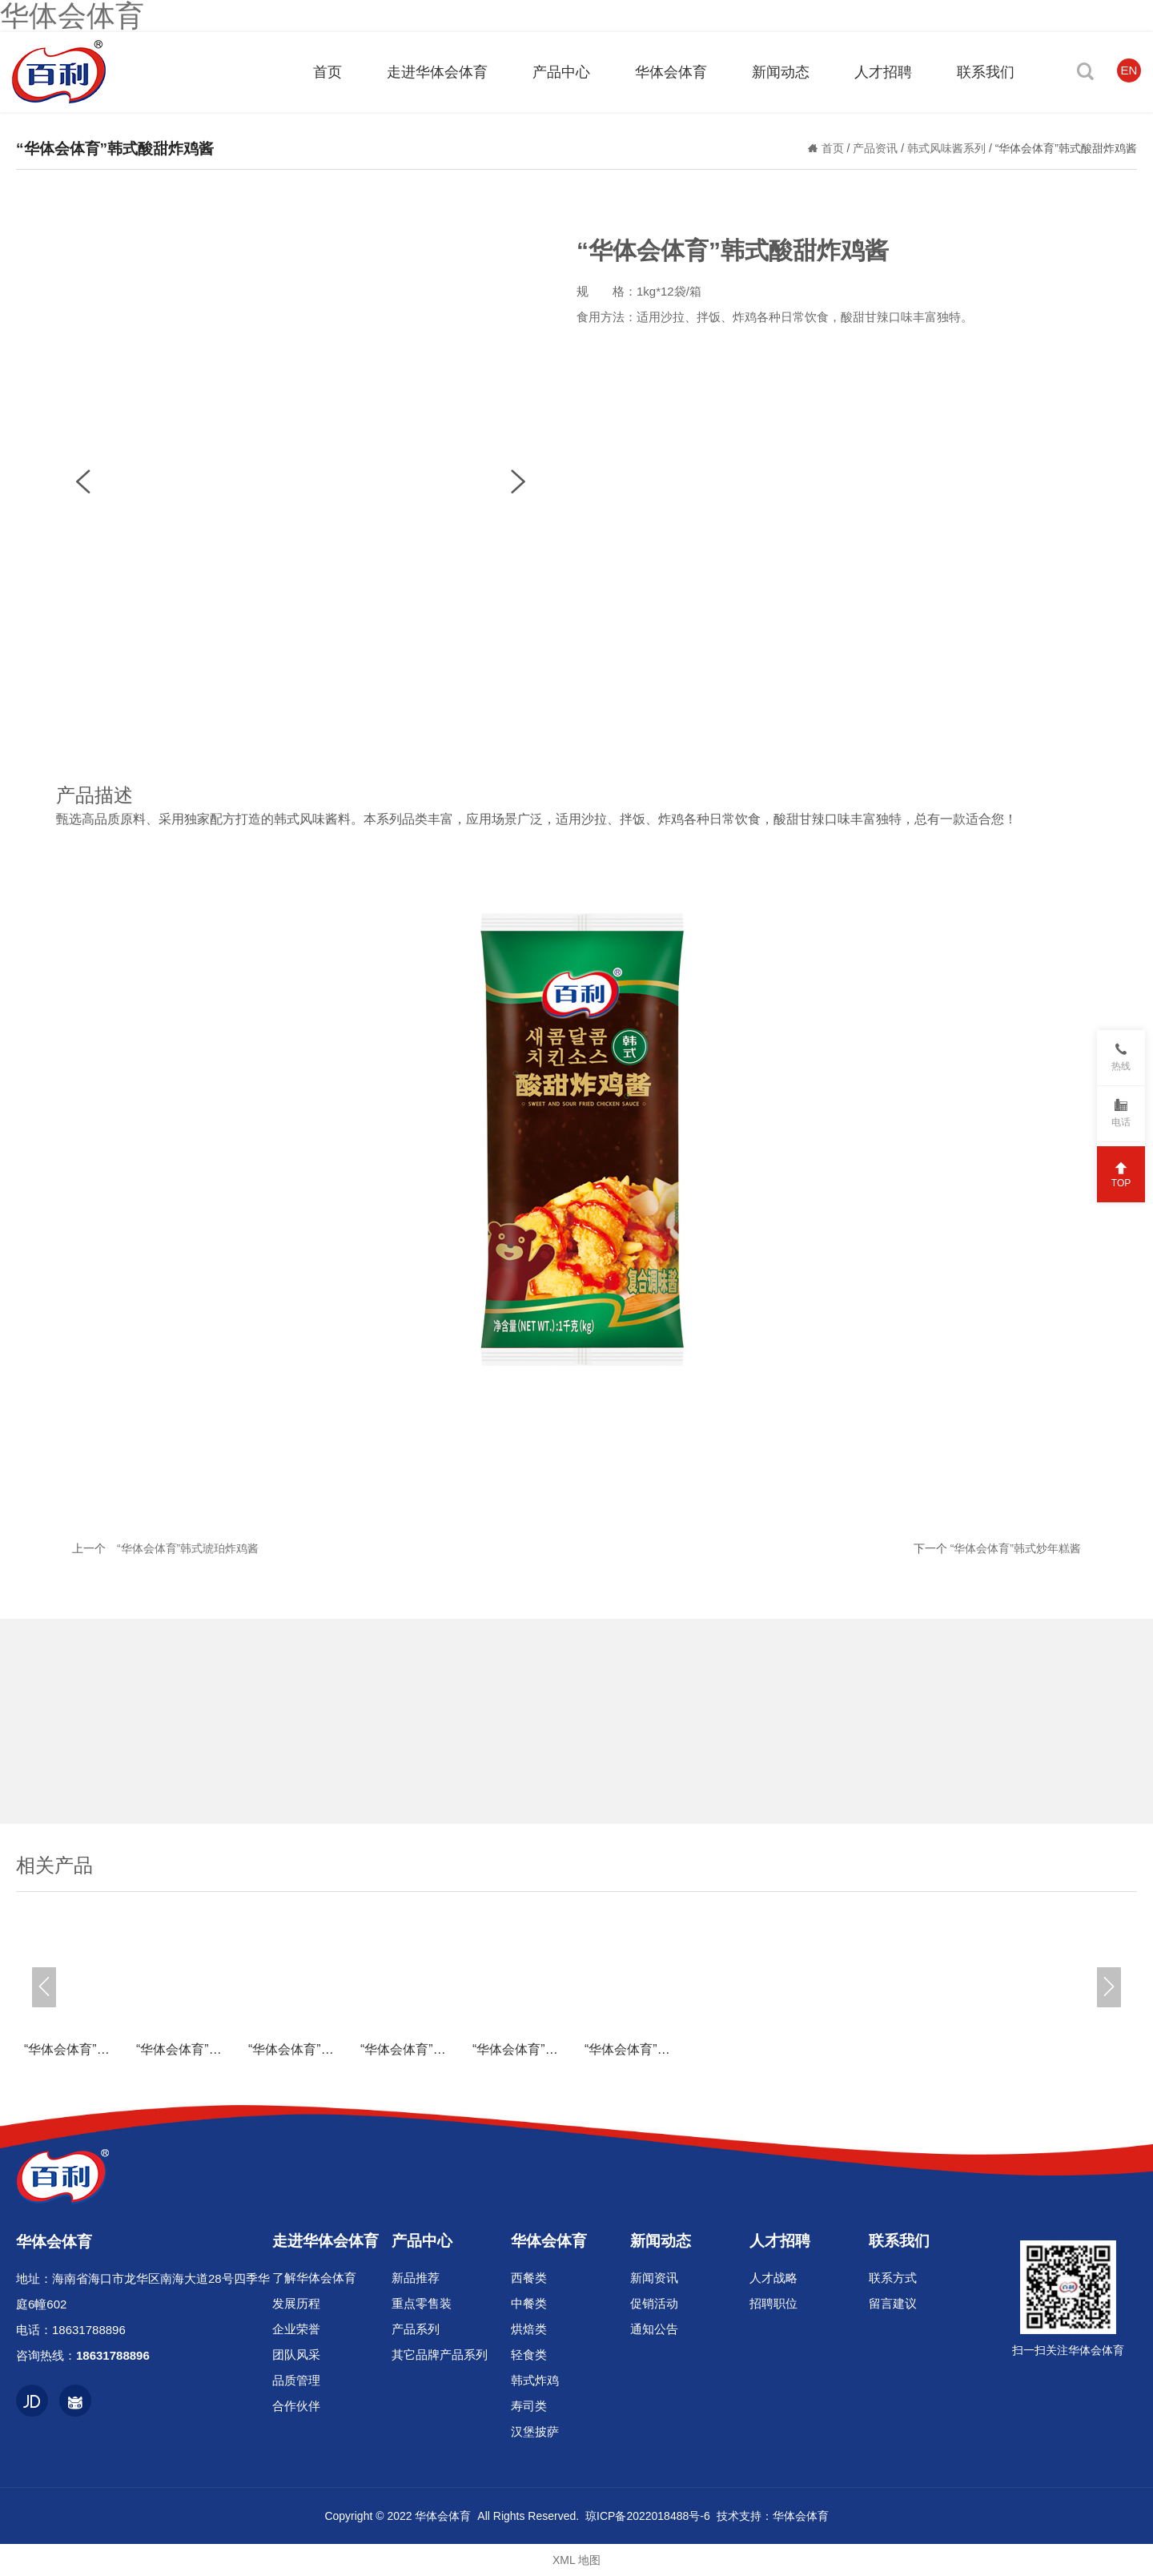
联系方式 (893, 2277)
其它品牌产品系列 (440, 2354)
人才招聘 (779, 2240)
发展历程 (296, 2303)
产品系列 (416, 2329)
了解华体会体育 (314, 2277)
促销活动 (654, 2303)
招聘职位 (773, 2303)
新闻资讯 (654, 2277)
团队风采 (296, 2354)
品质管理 (296, 2380)
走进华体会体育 (325, 2240)
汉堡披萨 (535, 2431)
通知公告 (654, 2329)
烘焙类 (529, 2329)
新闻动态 (660, 2240)
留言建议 (893, 2303)
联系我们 (899, 2240)
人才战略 (773, 2277)
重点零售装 (422, 2303)
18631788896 (89, 2330)
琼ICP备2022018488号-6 (647, 2516)
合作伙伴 (296, 2406)
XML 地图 (576, 2560)
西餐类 (529, 2277)
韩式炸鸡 (535, 2380)
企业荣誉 (296, 2329)
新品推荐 (416, 2277)
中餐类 (529, 2303)
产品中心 (422, 2240)
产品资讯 (877, 148)
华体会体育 (549, 2240)
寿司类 (529, 2406)
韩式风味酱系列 (948, 148)
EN (1129, 70)
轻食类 (529, 2354)
